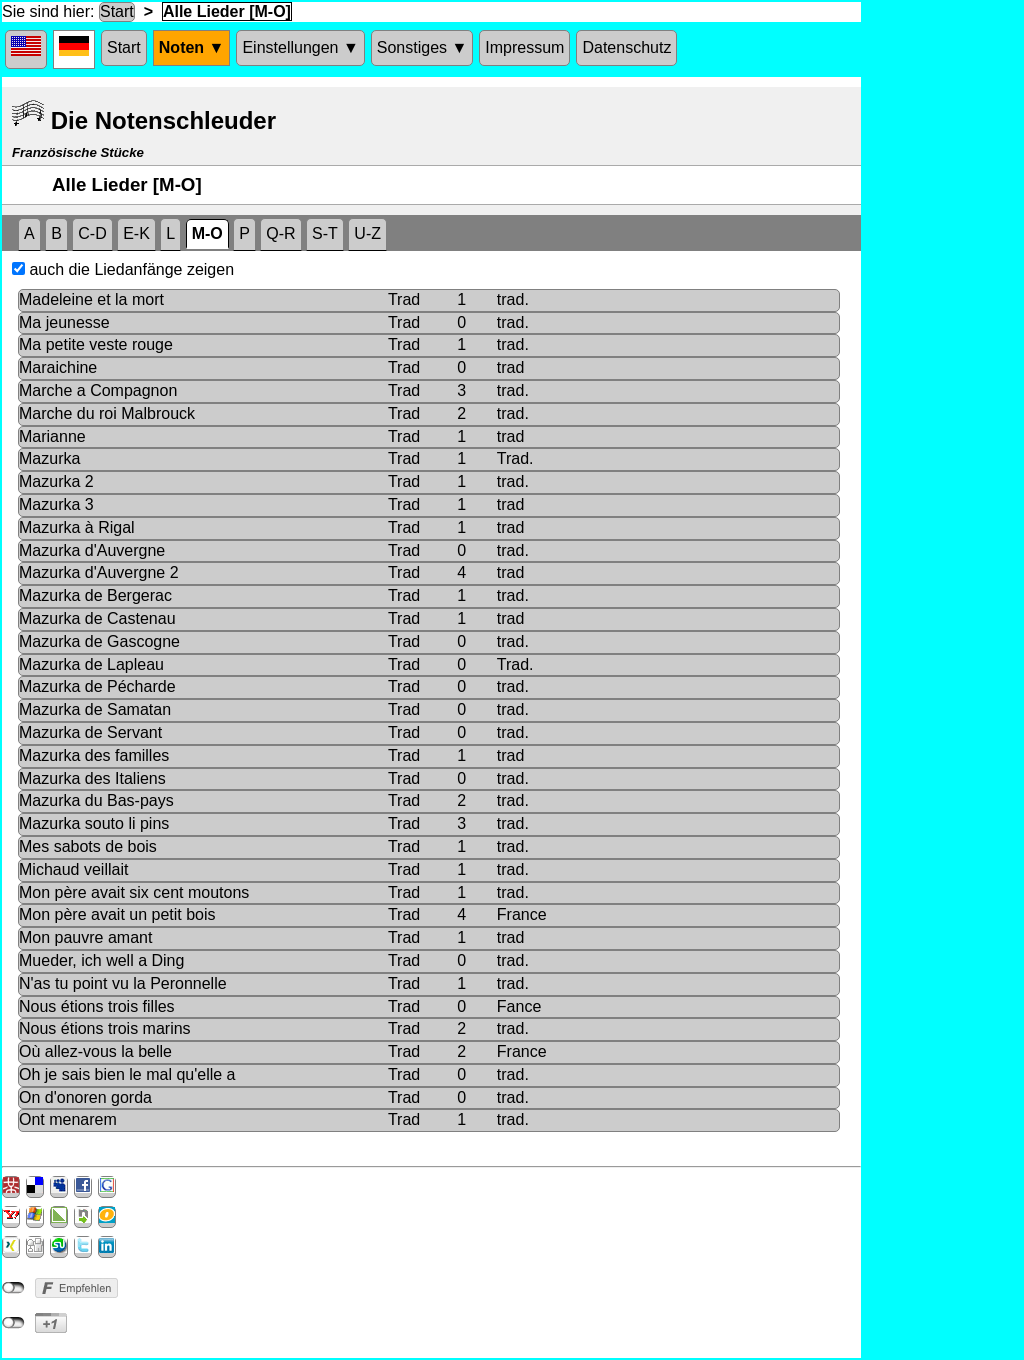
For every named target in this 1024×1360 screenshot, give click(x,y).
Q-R (280, 233)
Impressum (524, 47)
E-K (136, 233)
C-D (92, 233)
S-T (325, 233)
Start (117, 11)
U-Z (367, 233)
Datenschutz (626, 47)
